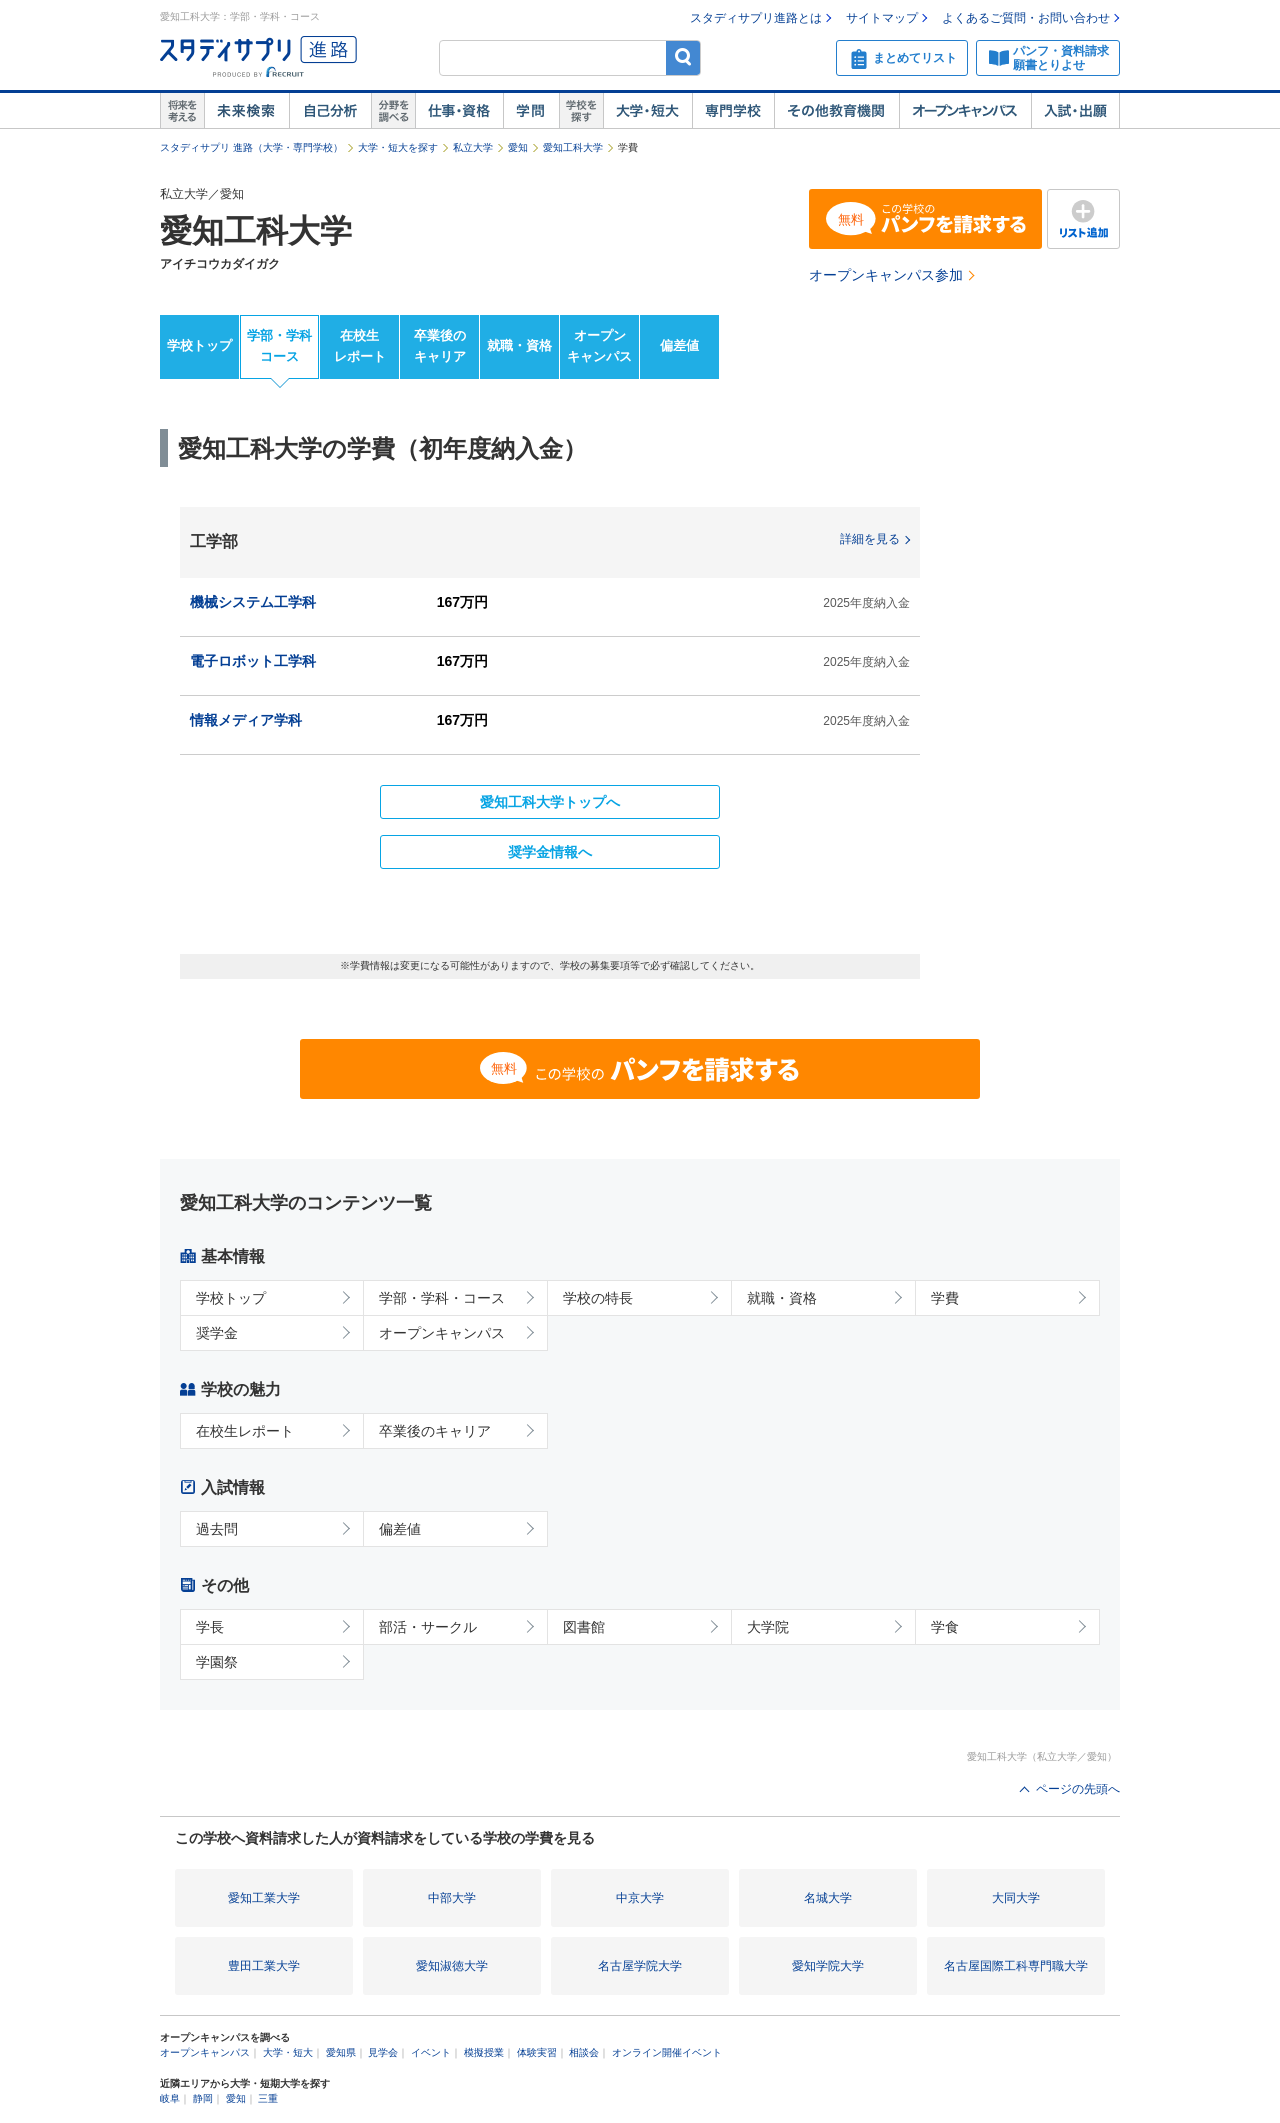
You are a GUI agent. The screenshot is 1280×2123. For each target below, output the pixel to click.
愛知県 (341, 2052)
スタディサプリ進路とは (756, 18)
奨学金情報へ (550, 852)
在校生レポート (360, 346)
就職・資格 (519, 345)
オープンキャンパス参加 (886, 275)
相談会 (584, 2052)
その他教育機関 (836, 111)
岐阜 (170, 2098)
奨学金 (217, 1333)
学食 (945, 1627)
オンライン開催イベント (667, 2052)
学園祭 (217, 1662)
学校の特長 (598, 1298)
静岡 (203, 2098)
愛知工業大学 (264, 1898)
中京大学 (640, 1898)
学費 (945, 1298)
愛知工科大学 (573, 147)
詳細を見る (870, 539)
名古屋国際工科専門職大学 (1016, 1966)
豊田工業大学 (264, 1966)
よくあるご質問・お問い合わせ (1026, 18)
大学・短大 (647, 111)
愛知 (518, 147)
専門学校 (733, 111)
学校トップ (199, 345)
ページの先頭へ (1078, 1789)
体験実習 (537, 2052)
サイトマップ (882, 18)
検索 (683, 57)
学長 (210, 1627)
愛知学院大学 (828, 1966)
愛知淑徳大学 (452, 1966)
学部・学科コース (279, 346)
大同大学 (1016, 1898)
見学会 (383, 2052)
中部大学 (452, 1898)
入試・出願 (1075, 111)
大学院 (768, 1627)
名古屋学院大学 (640, 1966)
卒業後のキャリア (440, 346)
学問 (531, 111)
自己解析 (330, 111)
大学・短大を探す (398, 147)
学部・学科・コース (442, 1298)
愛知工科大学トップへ (550, 802)
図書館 (584, 1627)
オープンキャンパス (965, 111)
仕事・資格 (459, 111)
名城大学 (828, 1898)
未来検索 (246, 111)
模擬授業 (484, 2052)
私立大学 (473, 147)
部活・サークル (428, 1627)
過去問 (217, 1529)
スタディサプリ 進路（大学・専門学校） (251, 147)
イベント (431, 2052)
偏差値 (679, 345)
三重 (268, 2098)
